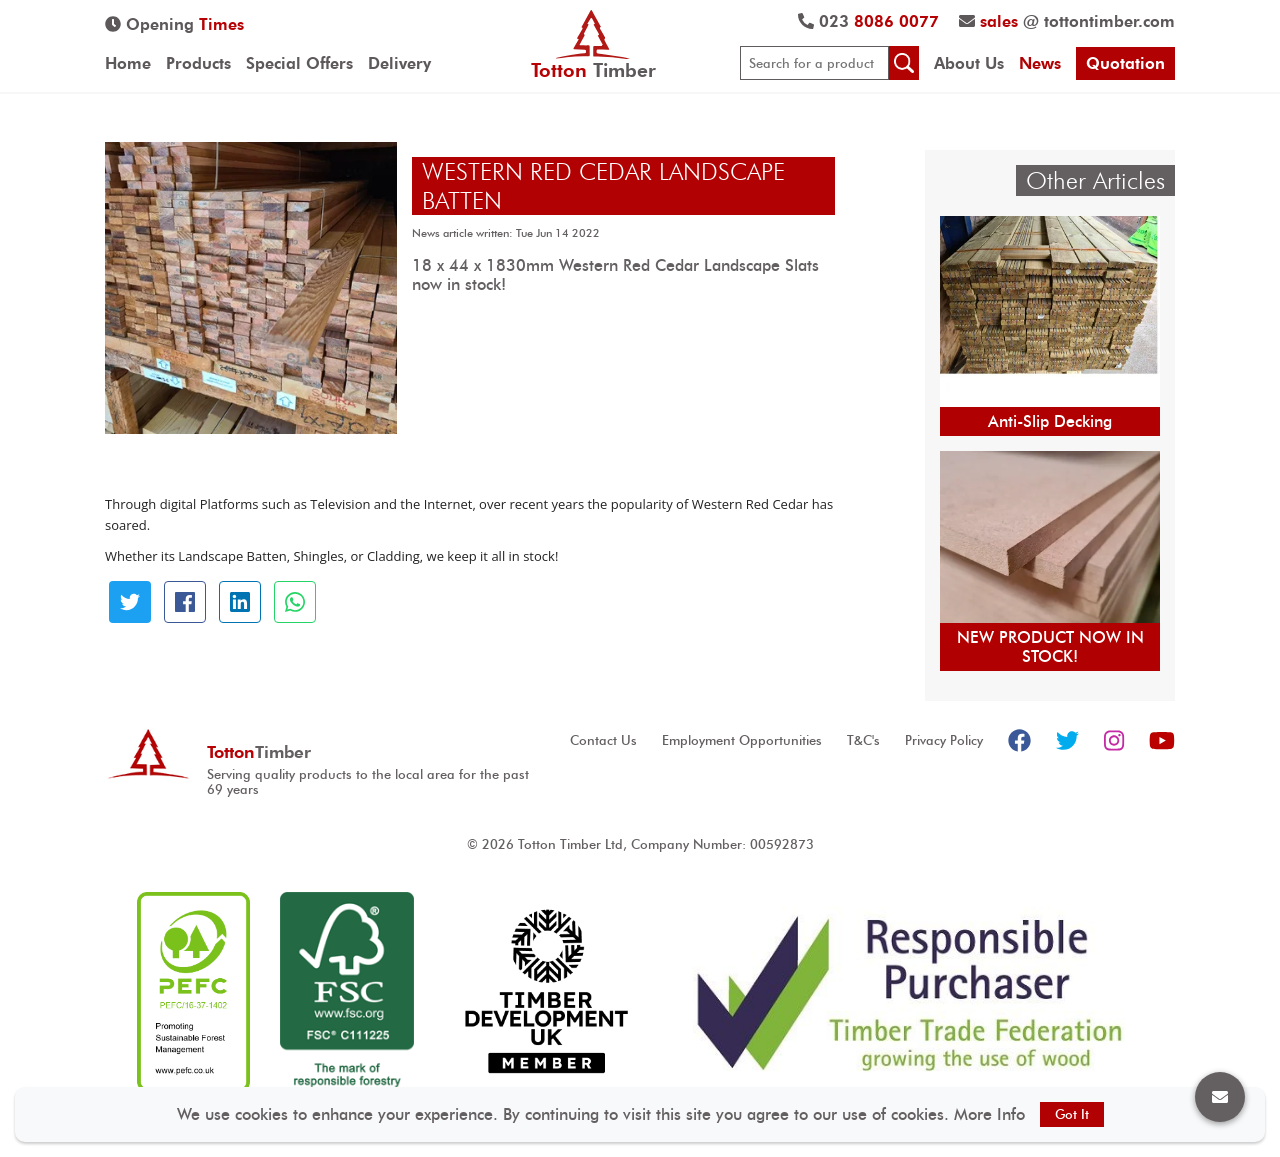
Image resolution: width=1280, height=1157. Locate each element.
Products (198, 63)
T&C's (863, 740)
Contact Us (603, 740)
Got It (1072, 1114)
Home (128, 63)
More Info (989, 1114)
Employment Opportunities (742, 740)
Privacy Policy (944, 740)
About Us (969, 63)
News (1040, 63)
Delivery (399, 63)
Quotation (1125, 63)
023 (868, 21)
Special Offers (299, 63)
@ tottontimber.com (1067, 21)
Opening (174, 24)
